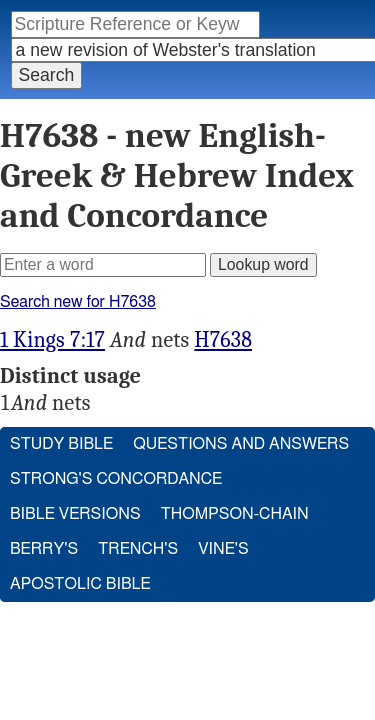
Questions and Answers (242, 423)
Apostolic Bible (80, 563)
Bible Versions (76, 493)
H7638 (223, 319)
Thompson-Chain (237, 493)
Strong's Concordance (117, 458)
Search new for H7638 (79, 280)
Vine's (224, 528)
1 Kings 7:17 (52, 319)
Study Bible (62, 423)
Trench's (139, 528)
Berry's (44, 528)
